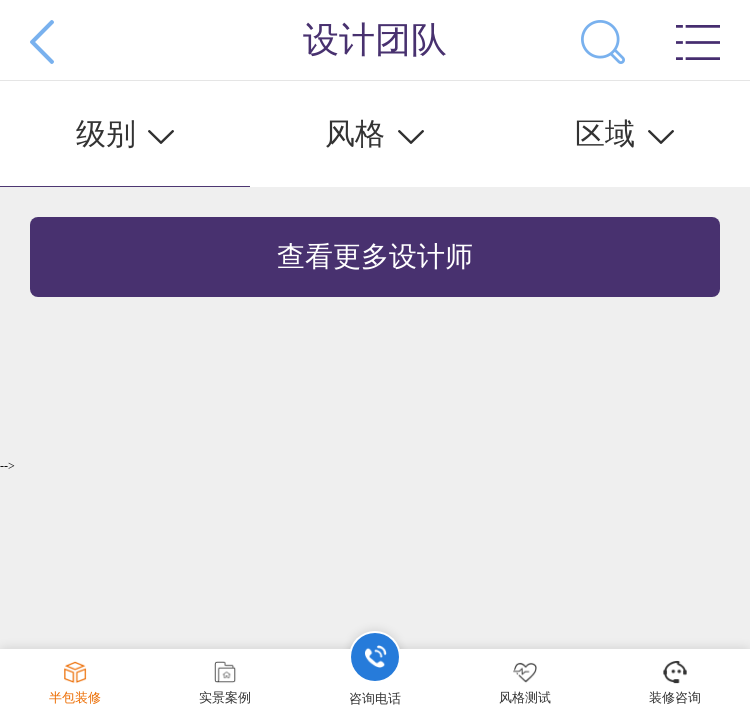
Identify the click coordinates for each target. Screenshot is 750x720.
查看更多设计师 (375, 256)
